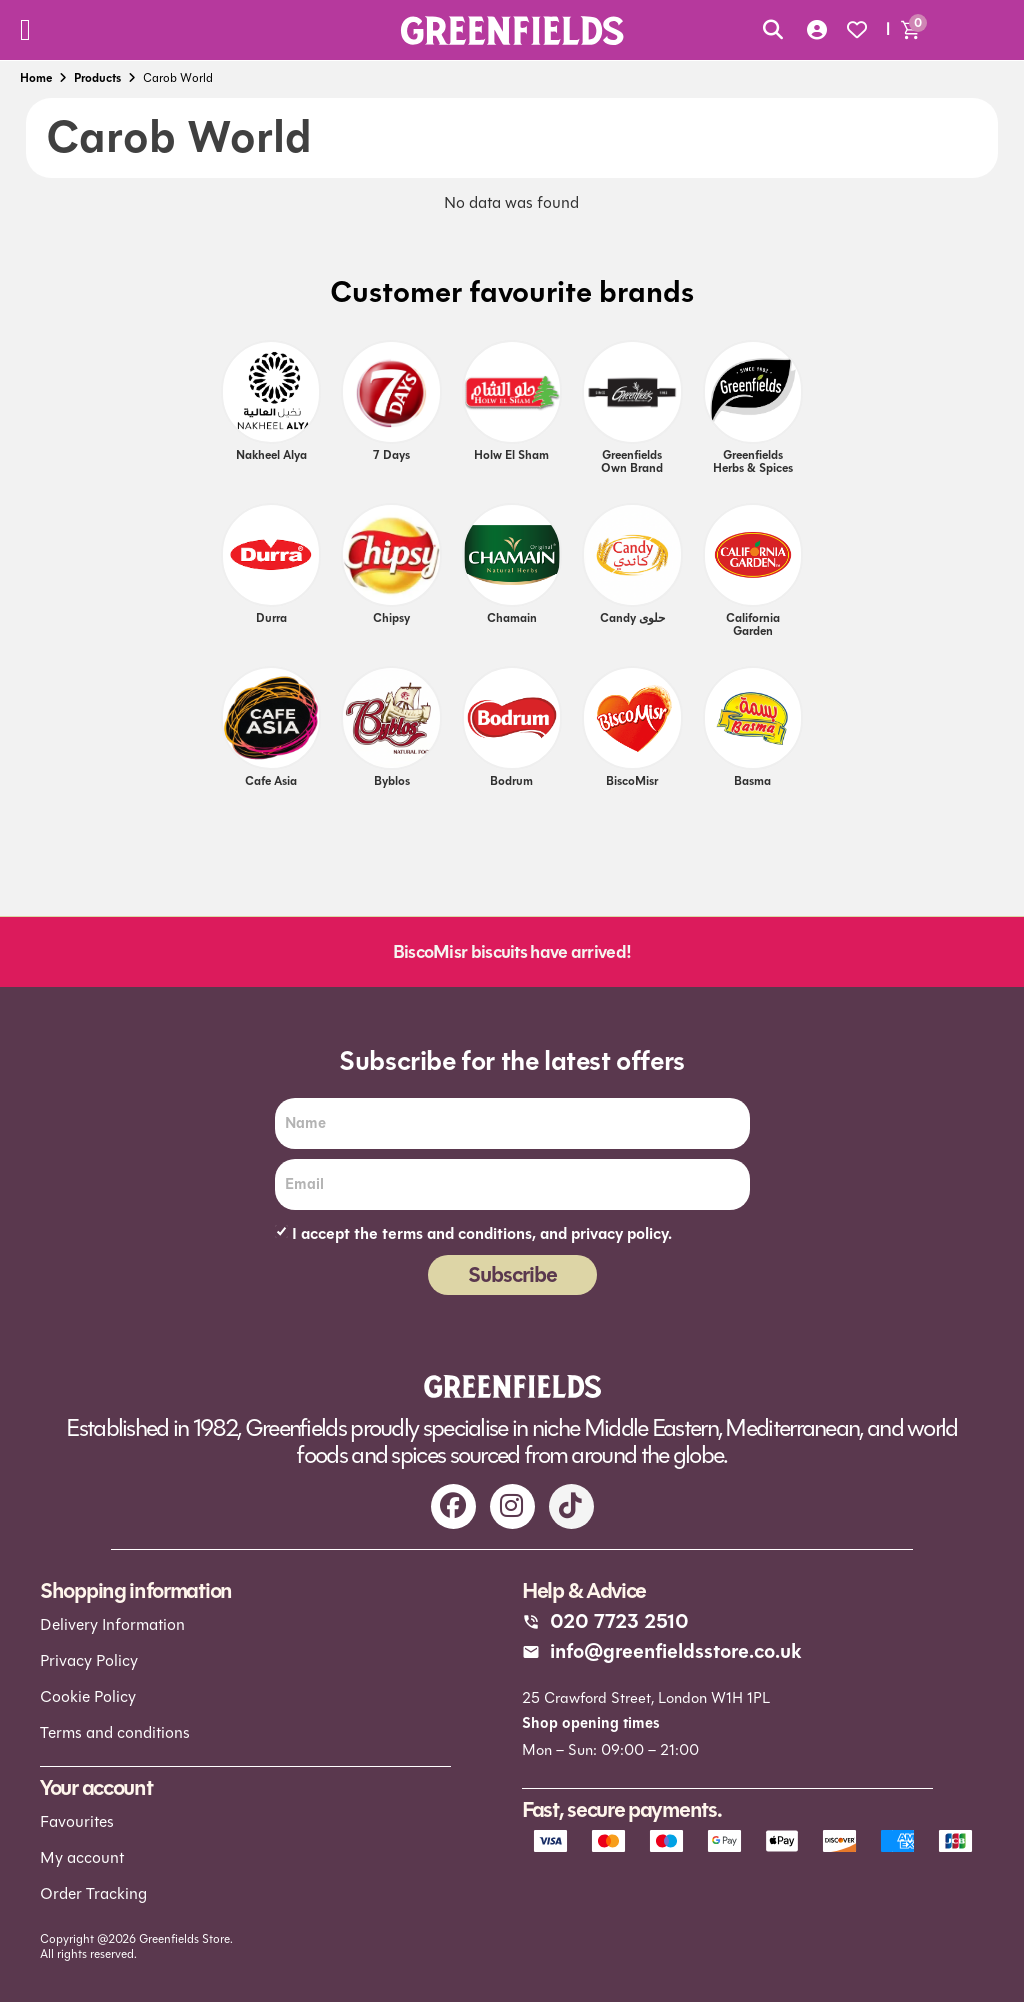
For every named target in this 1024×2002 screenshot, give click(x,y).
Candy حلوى (632, 618)
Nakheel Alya (271, 455)
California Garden (753, 624)
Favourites (77, 1821)
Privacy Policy (89, 1660)
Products (97, 78)
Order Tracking (93, 1893)
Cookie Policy (88, 1696)
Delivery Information (112, 1624)
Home (36, 78)
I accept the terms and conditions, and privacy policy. (482, 1234)
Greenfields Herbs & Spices (753, 461)
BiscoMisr (632, 781)
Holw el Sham (511, 455)
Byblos (392, 781)
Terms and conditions (115, 1732)
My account (82, 1857)
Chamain (512, 618)
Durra (271, 618)
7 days (391, 455)
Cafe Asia (271, 781)
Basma (752, 781)
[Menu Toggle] (25, 30)
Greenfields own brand (632, 461)
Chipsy (391, 618)
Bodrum (511, 781)
